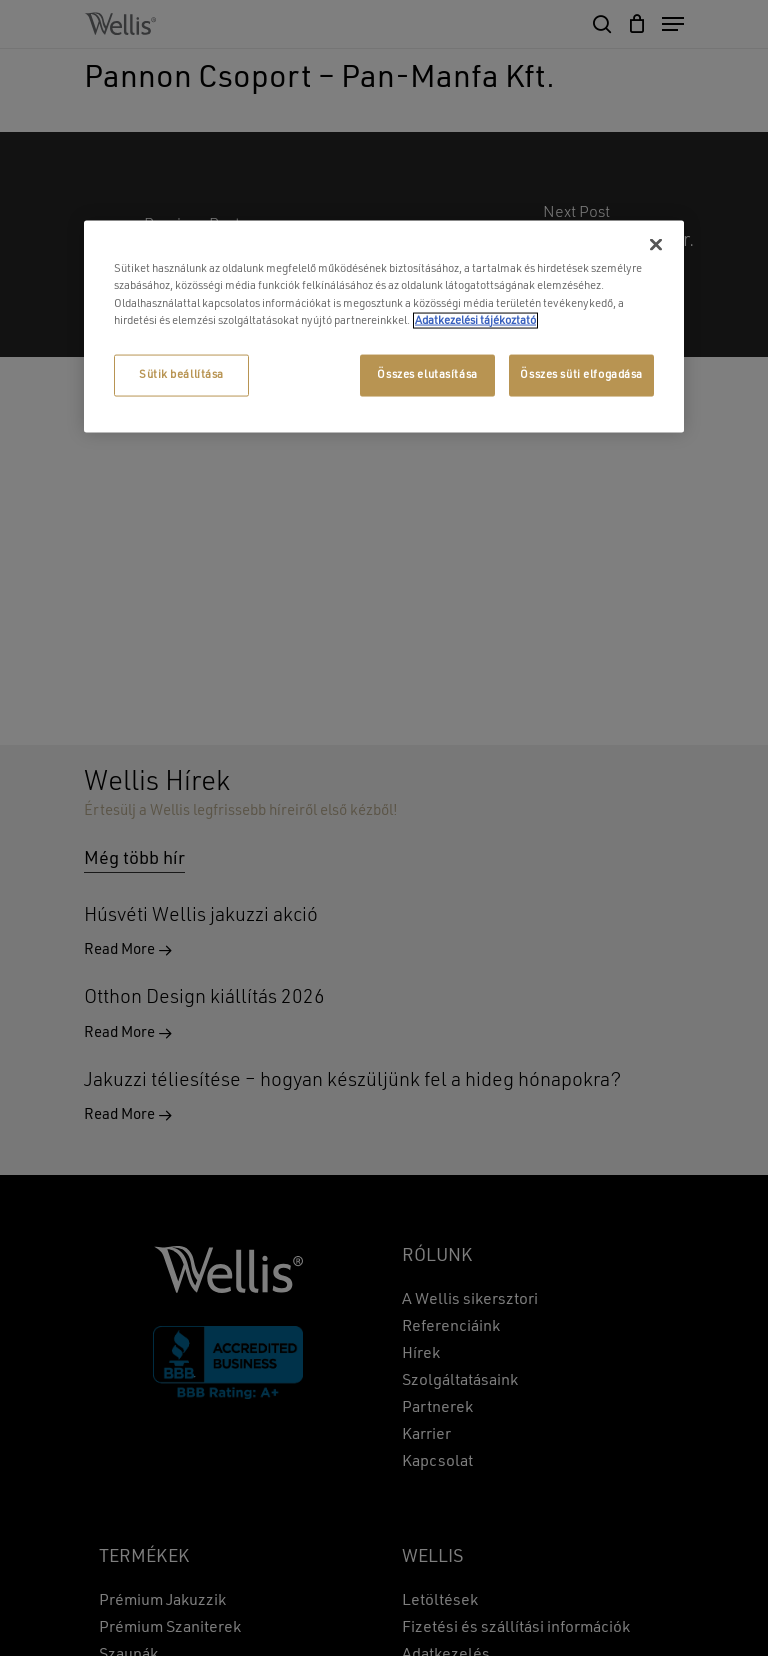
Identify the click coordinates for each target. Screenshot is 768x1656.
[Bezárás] (656, 245)
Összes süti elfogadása (581, 374)
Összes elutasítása (427, 374)
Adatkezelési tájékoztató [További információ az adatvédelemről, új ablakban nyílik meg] (475, 320)
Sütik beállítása (181, 374)
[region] (384, 326)
